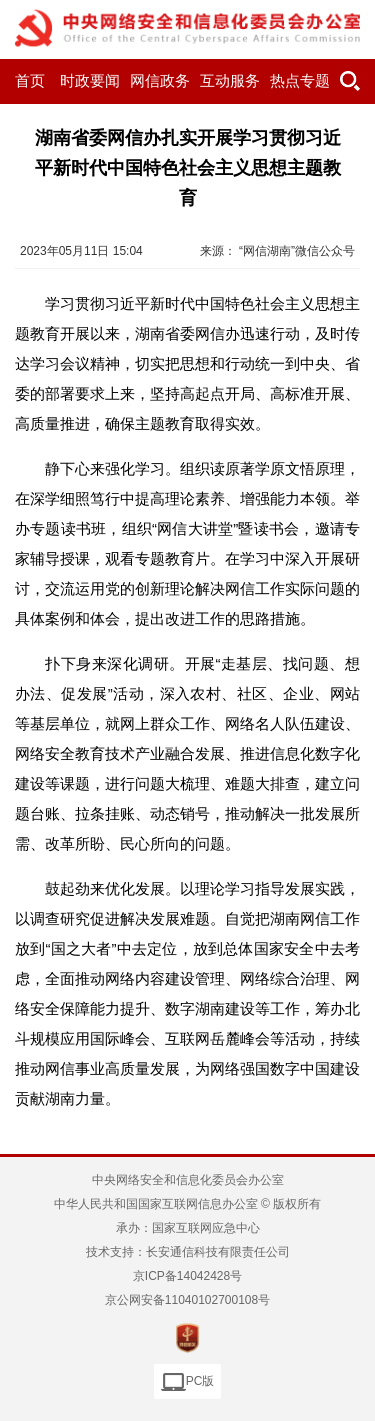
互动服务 (230, 81)
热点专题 (300, 81)
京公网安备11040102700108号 (187, 1300)
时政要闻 (90, 81)
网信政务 (160, 81)
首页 (30, 81)
